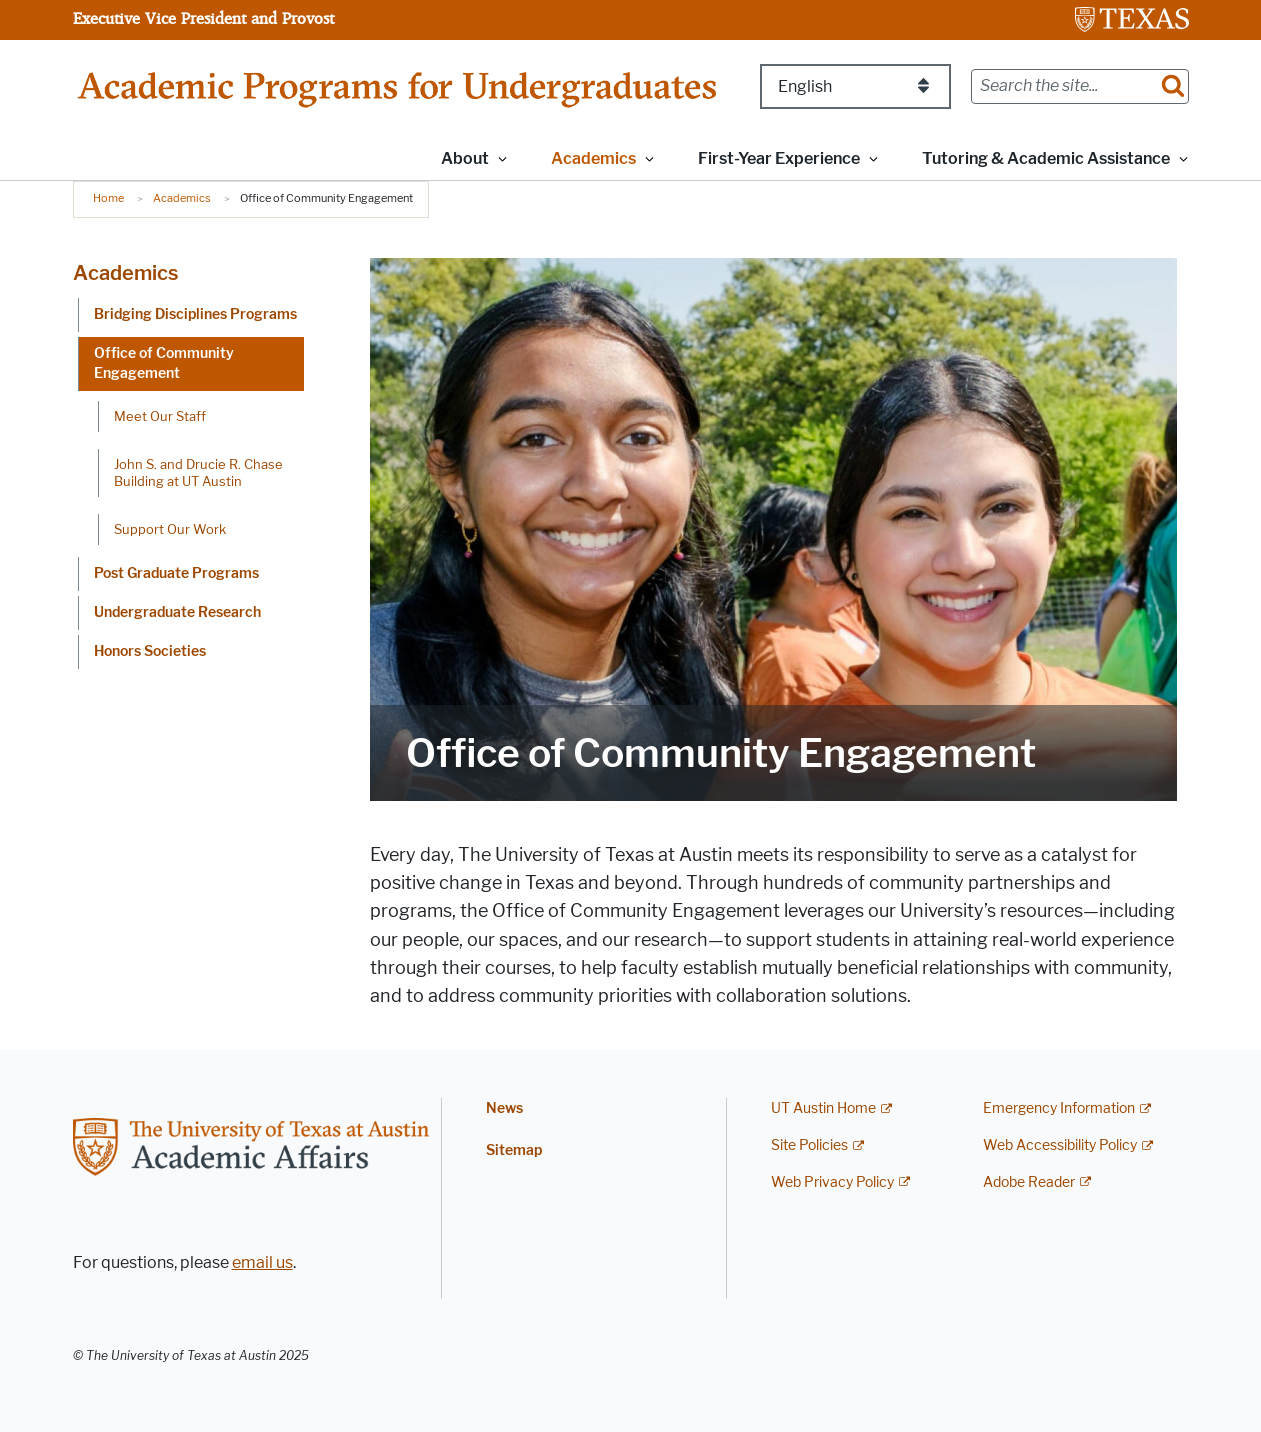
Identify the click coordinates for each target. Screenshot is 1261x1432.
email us (262, 1262)
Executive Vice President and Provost (203, 18)
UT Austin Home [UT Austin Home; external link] (823, 1108)
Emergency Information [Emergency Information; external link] (1059, 1108)
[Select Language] (855, 86)
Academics (182, 198)
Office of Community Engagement (164, 363)
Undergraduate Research (177, 612)
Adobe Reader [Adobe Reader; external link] (1029, 1182)
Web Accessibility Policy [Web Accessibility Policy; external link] (1060, 1145)
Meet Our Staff (160, 416)
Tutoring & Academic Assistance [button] (1046, 158)
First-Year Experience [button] (779, 158)
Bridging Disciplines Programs (195, 314)
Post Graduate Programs (176, 573)
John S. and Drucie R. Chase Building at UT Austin (198, 472)
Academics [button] (593, 158)
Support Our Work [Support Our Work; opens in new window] (170, 529)
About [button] (465, 158)
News (504, 1108)
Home (108, 198)
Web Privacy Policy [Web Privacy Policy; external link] (832, 1182)
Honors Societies (150, 651)
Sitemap (514, 1150)
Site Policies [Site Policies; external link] (809, 1145)
